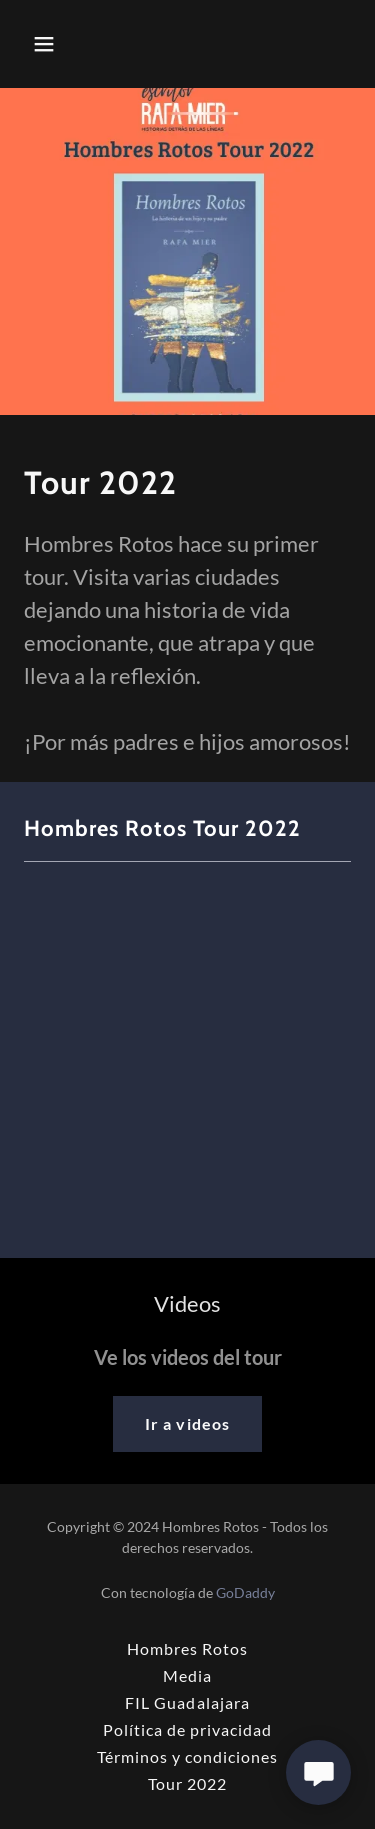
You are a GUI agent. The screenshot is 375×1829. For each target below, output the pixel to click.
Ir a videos (187, 1423)
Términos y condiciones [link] (187, 1756)
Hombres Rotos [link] (187, 1648)
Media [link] (187, 1675)
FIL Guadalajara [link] (187, 1702)
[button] (48, 44)
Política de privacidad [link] (187, 1729)
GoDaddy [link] (245, 1592)
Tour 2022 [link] (187, 1783)
